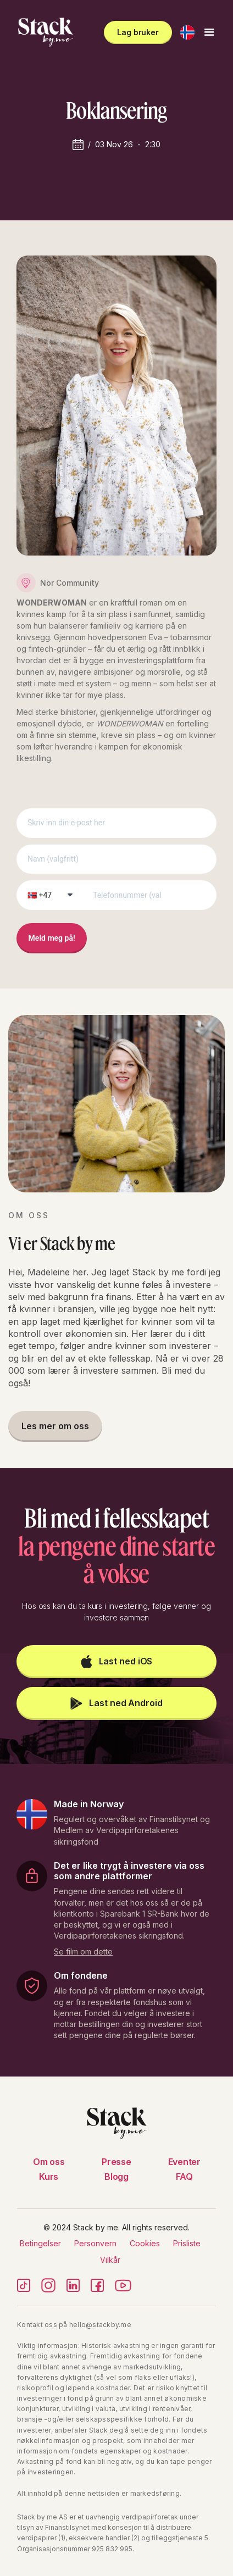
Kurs (48, 2176)
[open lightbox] (83, 1949)
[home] (43, 32)
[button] (187, 32)
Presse (116, 2161)
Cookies (145, 2243)
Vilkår (110, 2259)
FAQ (184, 2176)
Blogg (116, 2176)
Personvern (95, 2243)
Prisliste (187, 2243)
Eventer (184, 2161)
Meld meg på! (52, 938)
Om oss (49, 2161)
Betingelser (40, 2243)
